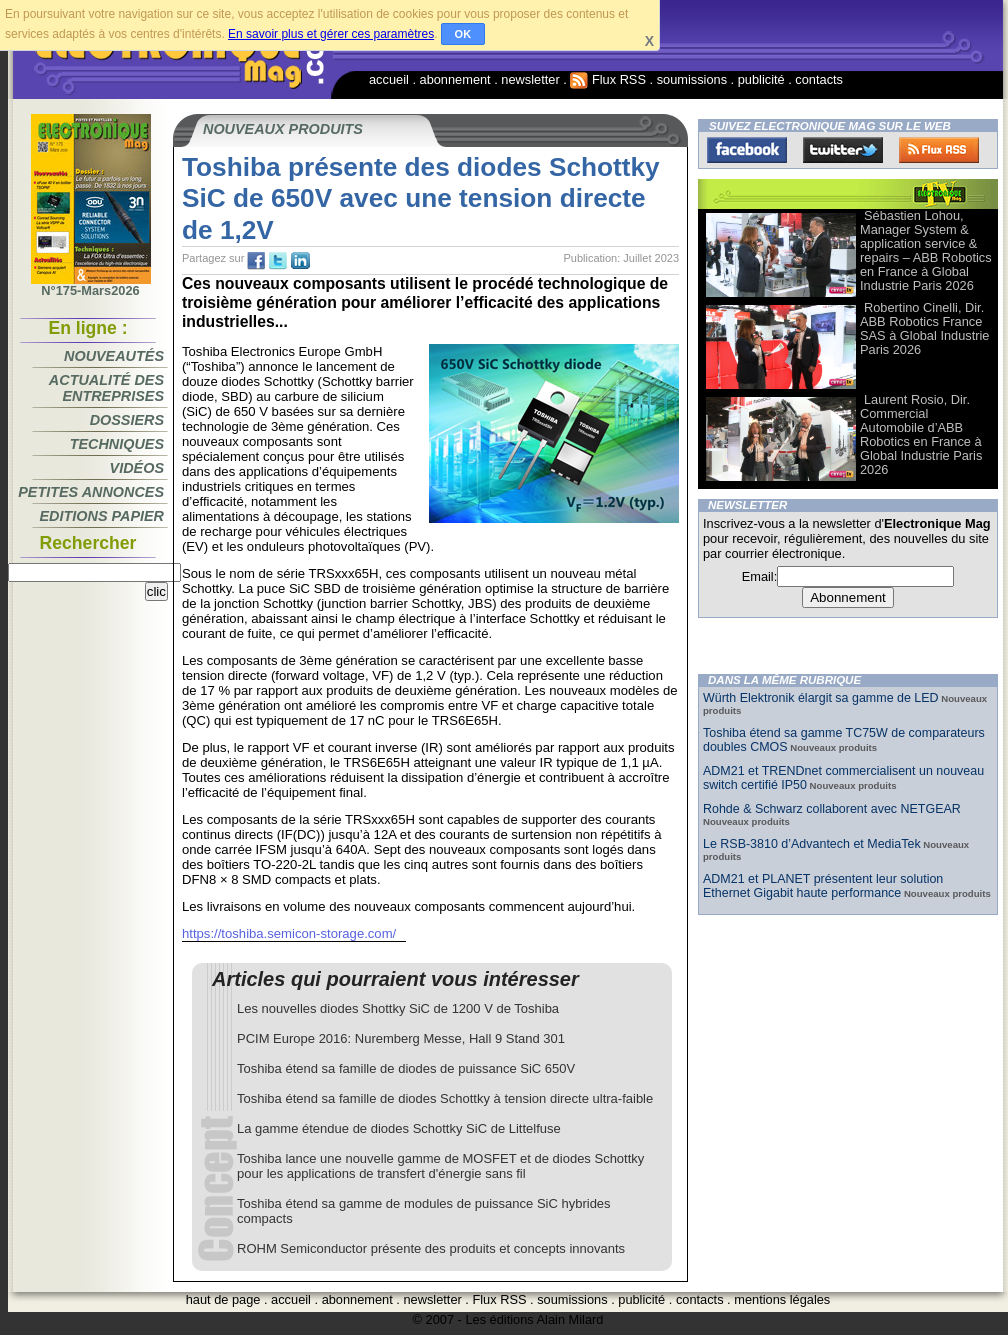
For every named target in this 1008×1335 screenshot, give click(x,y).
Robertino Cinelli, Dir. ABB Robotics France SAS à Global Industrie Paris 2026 (924, 328)
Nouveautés (114, 356)
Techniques (117, 444)
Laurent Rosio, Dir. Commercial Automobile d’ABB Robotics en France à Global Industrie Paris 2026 (921, 434)
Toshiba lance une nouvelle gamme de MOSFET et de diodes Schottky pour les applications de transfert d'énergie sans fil (440, 1166)
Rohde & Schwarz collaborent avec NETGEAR (832, 809)
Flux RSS (608, 79)
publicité (761, 79)
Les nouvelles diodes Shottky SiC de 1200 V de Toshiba (398, 1008)
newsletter (530, 79)
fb (256, 261)
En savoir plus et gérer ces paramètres (331, 34)
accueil (389, 79)
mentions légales (782, 1299)
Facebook (747, 150)
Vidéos (137, 468)
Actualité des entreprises (106, 388)
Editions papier (102, 516)
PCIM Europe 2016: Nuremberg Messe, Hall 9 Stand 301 (401, 1038)
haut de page (223, 1299)
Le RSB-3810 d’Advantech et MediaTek (812, 844)
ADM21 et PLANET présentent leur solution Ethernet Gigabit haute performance (823, 886)
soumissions (692, 79)
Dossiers (127, 420)
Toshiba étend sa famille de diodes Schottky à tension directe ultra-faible (445, 1098)
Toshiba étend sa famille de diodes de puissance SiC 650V (406, 1068)
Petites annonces (91, 492)
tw (278, 261)
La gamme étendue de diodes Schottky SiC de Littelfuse (399, 1128)
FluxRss (939, 150)
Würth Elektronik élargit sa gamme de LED (821, 698)
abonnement (455, 79)
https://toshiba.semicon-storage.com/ (289, 933)
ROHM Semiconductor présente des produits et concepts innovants (431, 1248)
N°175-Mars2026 (91, 285)
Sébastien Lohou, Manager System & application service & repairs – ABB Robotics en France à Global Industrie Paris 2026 (926, 250)
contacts (819, 79)
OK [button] (463, 34)
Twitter (843, 150)
